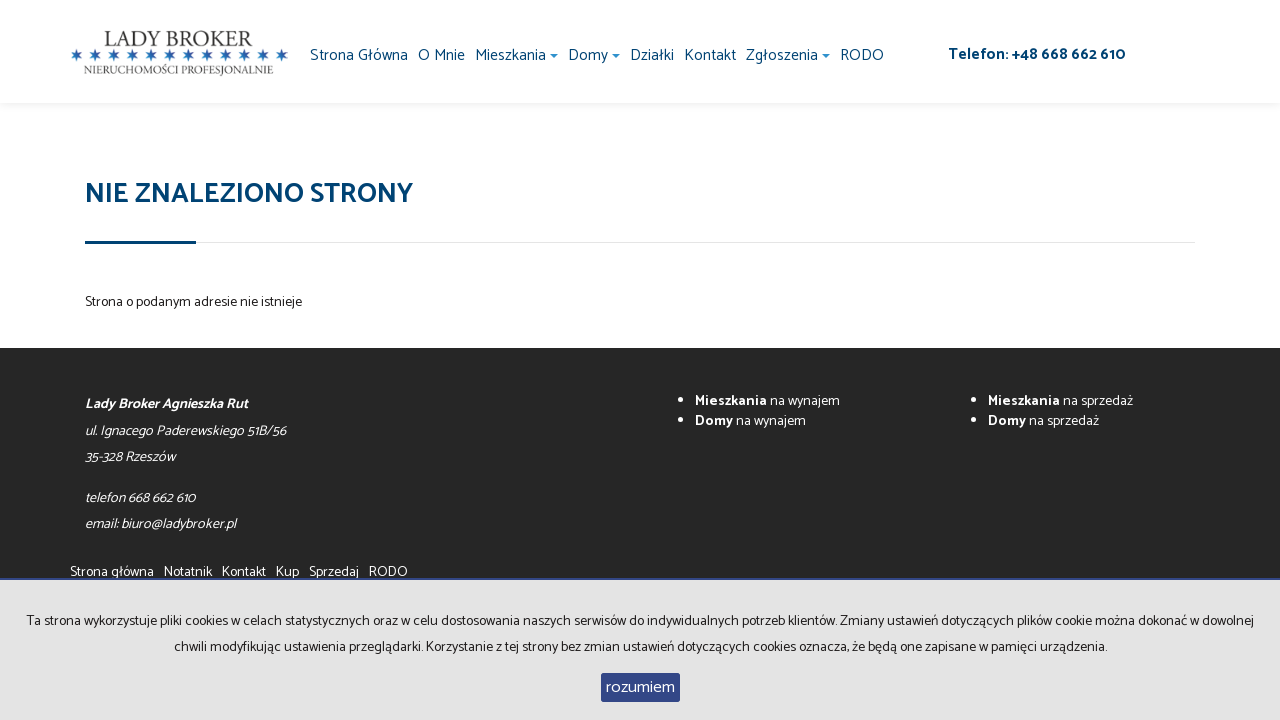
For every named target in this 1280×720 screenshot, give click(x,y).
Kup (287, 572)
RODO (862, 55)
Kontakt (710, 55)
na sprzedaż (1060, 401)
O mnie (441, 55)
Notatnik (188, 572)
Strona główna (359, 55)
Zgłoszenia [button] (788, 55)
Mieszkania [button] (516, 55)
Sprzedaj (334, 572)
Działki (652, 55)
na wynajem (767, 401)
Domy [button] (594, 55)
